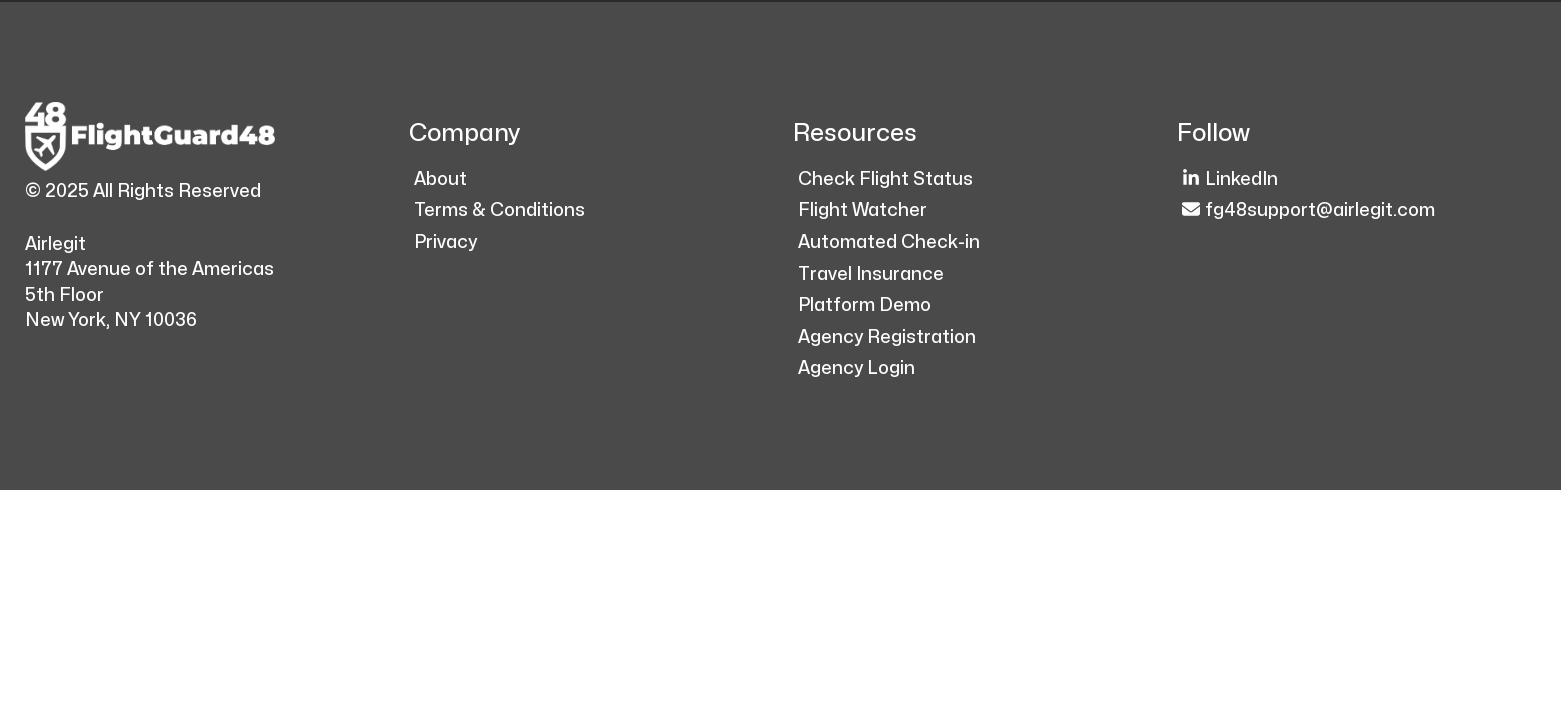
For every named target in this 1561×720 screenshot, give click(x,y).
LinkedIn (1230, 178)
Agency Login (856, 368)
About (440, 179)
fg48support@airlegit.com (1308, 209)
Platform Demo (864, 305)
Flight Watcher (862, 210)
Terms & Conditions (499, 210)
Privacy (445, 242)
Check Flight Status (885, 179)
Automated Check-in (889, 242)
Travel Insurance (871, 274)
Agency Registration (887, 337)
